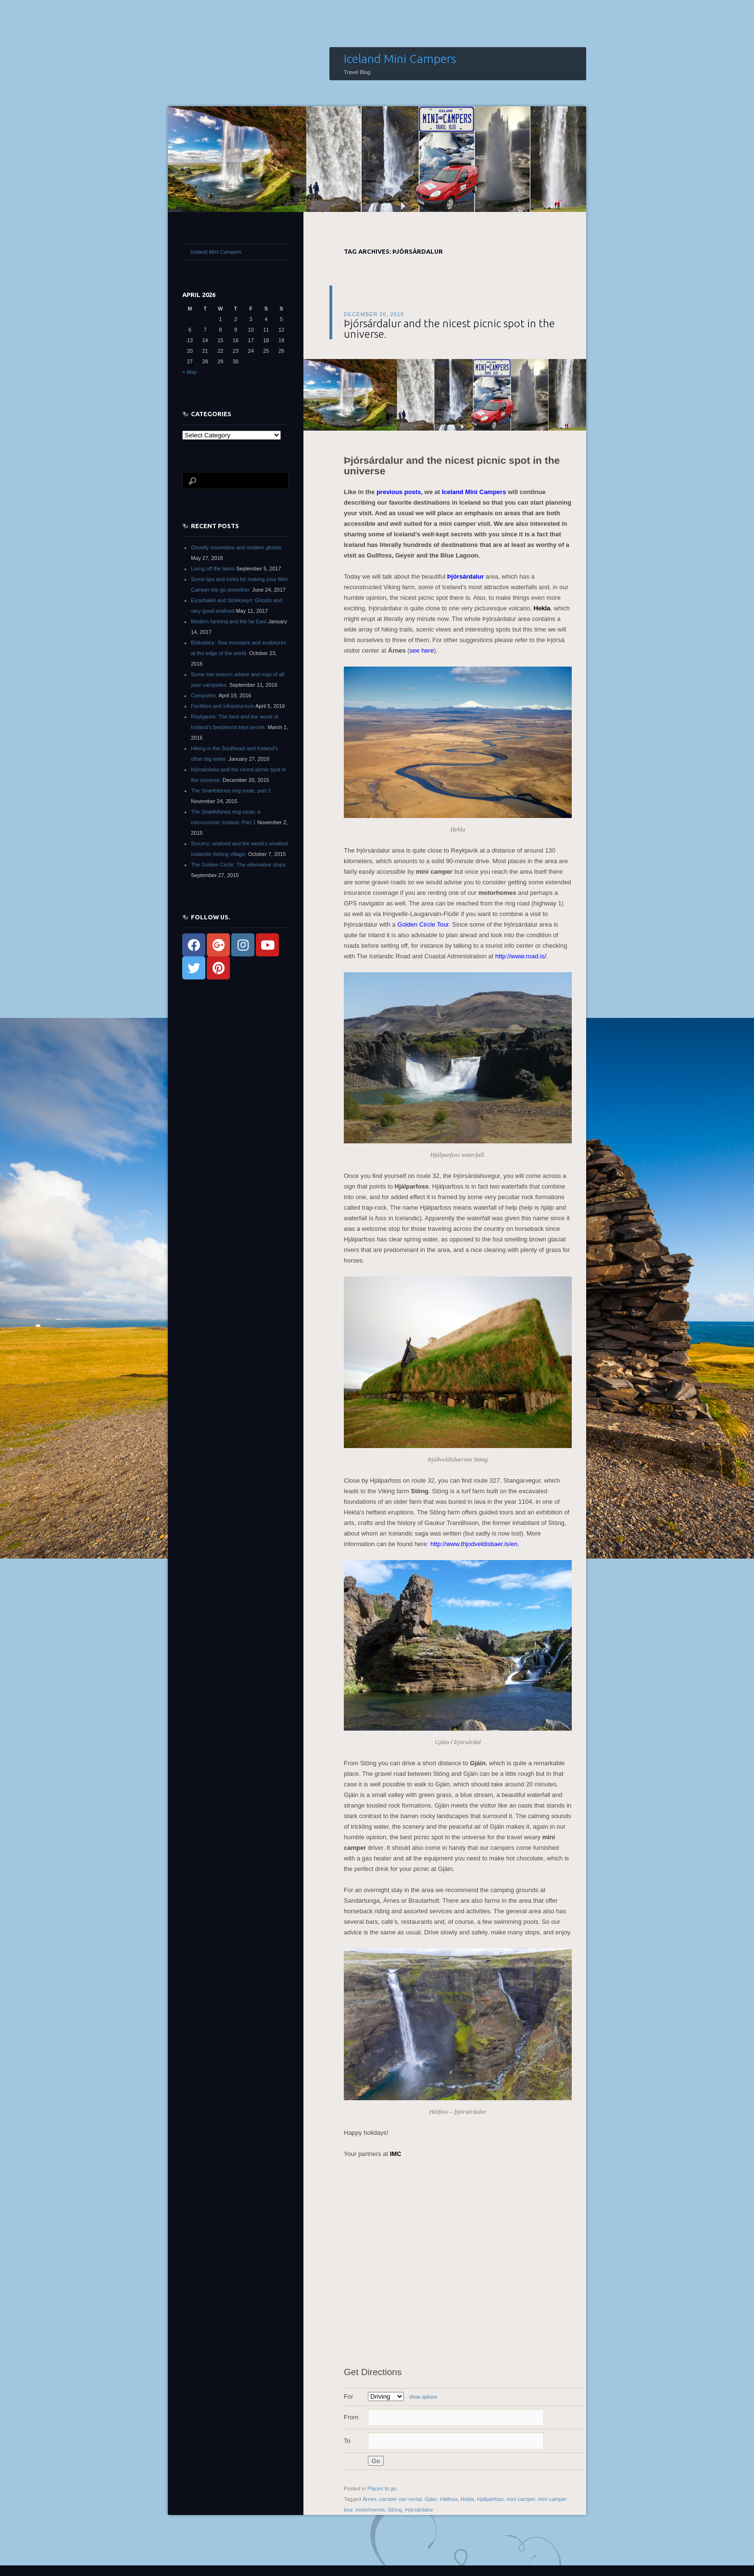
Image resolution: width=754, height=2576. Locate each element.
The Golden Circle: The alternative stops (238, 864)
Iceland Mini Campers (400, 58)
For (348, 2396)
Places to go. (382, 2488)
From (351, 2417)
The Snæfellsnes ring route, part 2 (231, 790)
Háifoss (449, 2499)
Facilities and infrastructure (222, 706)
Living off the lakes (213, 568)
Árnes (370, 2499)
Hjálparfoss (490, 2499)
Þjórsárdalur (465, 576)
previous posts (398, 491)
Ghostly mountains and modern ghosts (236, 547)
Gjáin (431, 2499)
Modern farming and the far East (229, 621)
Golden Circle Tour (423, 924)
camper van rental (400, 2499)
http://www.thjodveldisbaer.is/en (473, 1544)
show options (423, 2397)
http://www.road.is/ (520, 956)
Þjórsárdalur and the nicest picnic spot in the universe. (449, 328)
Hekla (542, 608)
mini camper (520, 2499)
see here (422, 650)
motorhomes (370, 2510)
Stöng (395, 2510)
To (347, 2440)
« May (189, 372)
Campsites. (204, 695)
